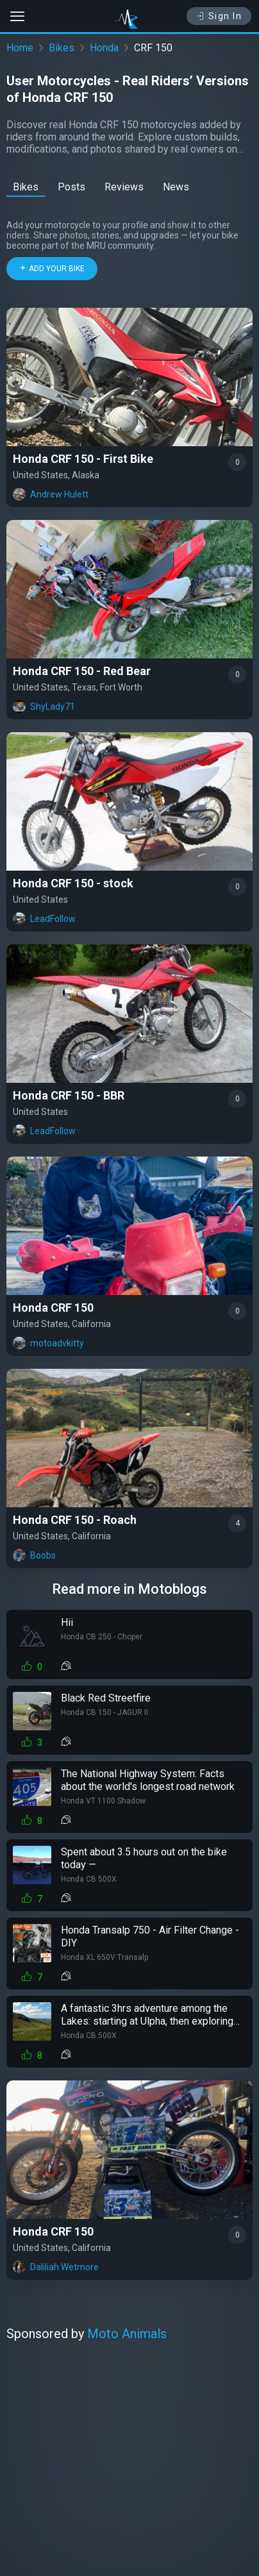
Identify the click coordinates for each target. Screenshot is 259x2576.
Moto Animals (127, 2333)
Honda (104, 48)
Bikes (61, 48)
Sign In (219, 16)
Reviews (124, 187)
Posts (71, 187)
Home (19, 48)
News (176, 187)
